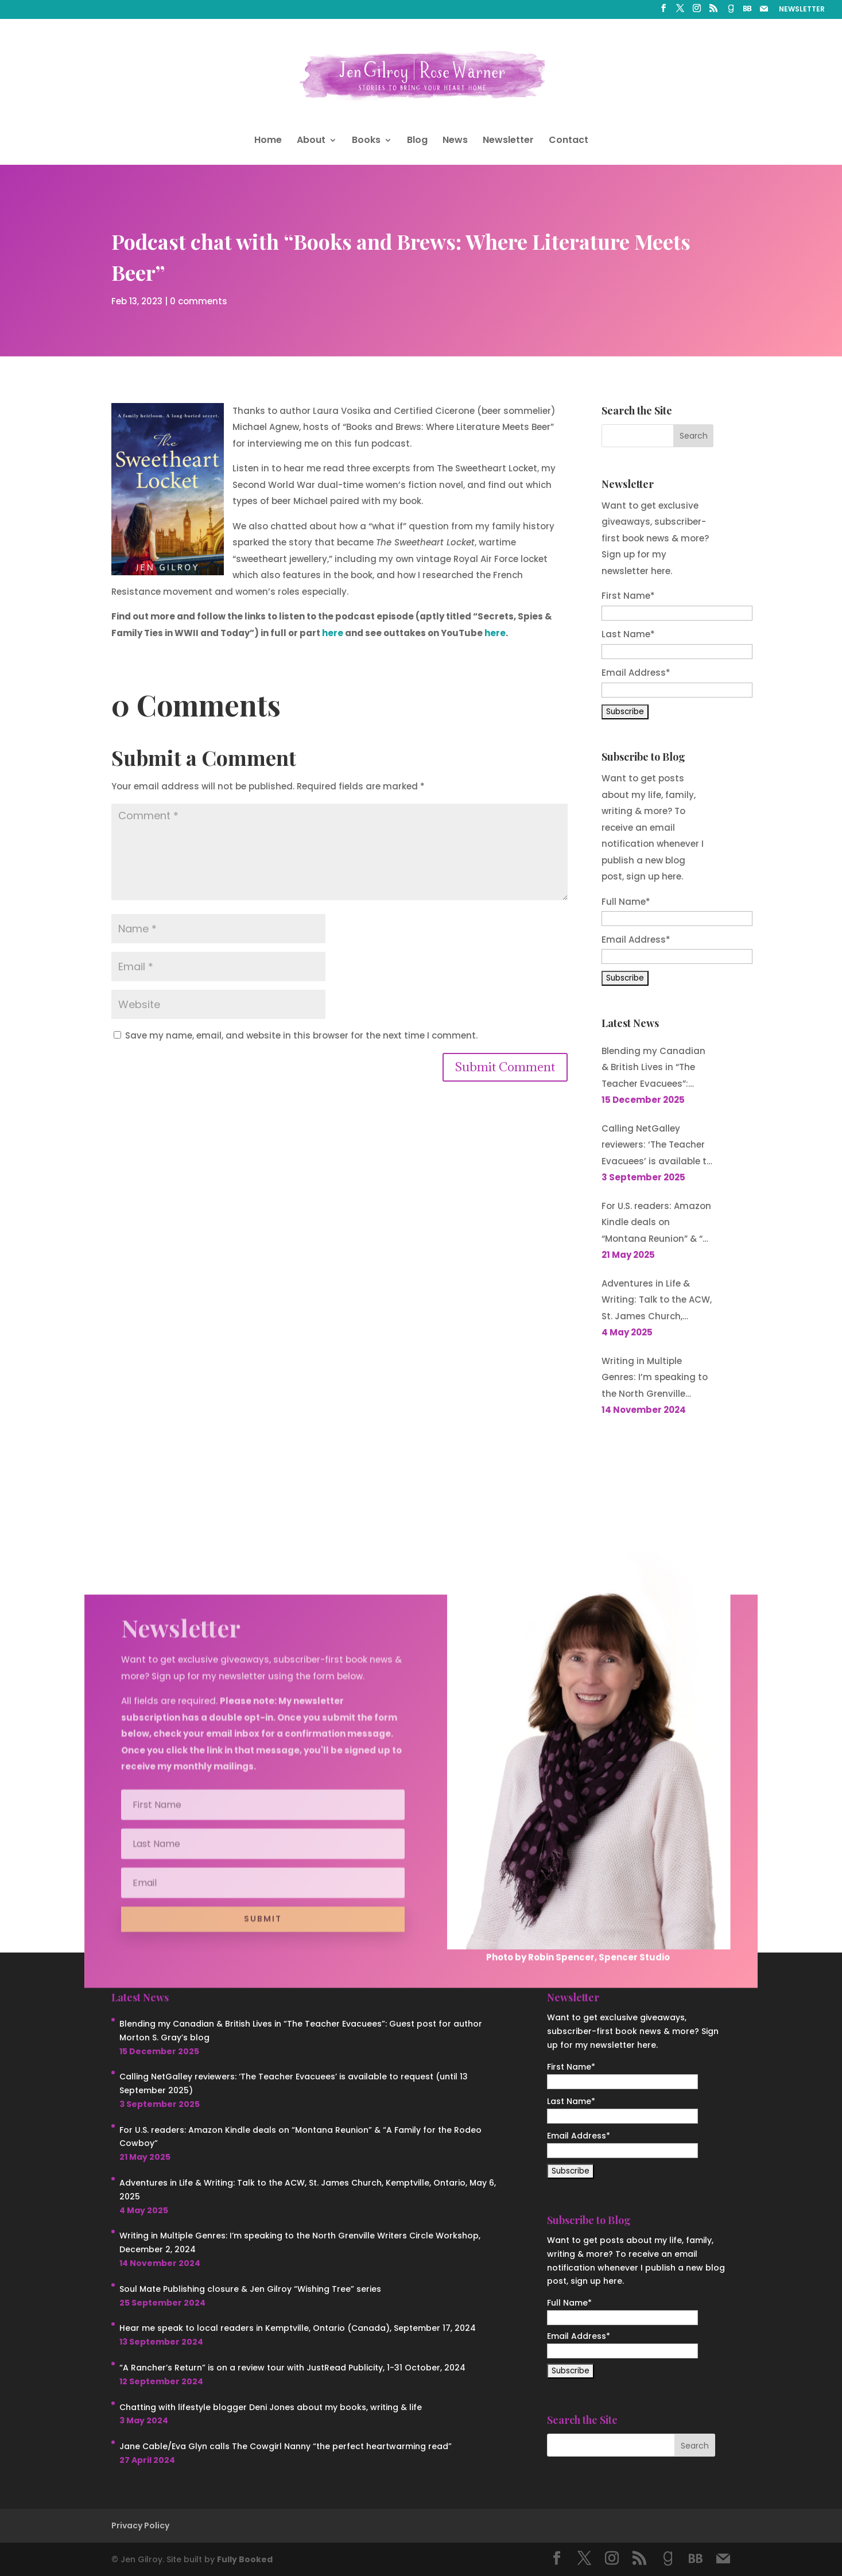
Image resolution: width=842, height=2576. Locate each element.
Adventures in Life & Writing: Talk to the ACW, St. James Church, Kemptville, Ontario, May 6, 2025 (657, 1301)
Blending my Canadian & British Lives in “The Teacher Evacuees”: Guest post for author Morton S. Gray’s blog (653, 1069)
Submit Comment (505, 1067)
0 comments (198, 299)
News (455, 141)
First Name (628, 596)
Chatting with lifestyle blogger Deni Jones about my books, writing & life (270, 2407)
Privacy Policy (140, 2525)
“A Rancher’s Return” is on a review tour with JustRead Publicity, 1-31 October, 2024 (292, 2367)
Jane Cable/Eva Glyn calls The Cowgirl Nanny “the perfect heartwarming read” (285, 2446)
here (332, 633)
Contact (568, 141)
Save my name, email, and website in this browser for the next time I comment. (301, 1035)
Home (268, 141)
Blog (417, 141)
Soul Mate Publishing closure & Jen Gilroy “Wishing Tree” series (250, 2289)
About (311, 141)
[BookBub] (747, 12)
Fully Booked (245, 2559)
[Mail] (764, 12)
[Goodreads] (730, 12)
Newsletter (508, 141)
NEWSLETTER (802, 10)
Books (366, 141)
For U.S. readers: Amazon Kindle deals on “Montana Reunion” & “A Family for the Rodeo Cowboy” (656, 1224)
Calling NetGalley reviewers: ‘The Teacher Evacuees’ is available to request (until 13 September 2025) (657, 1146)
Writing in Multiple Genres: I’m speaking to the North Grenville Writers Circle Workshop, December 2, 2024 (656, 1379)
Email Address (636, 673)
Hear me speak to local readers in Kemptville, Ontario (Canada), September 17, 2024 (297, 2328)
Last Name (628, 634)
